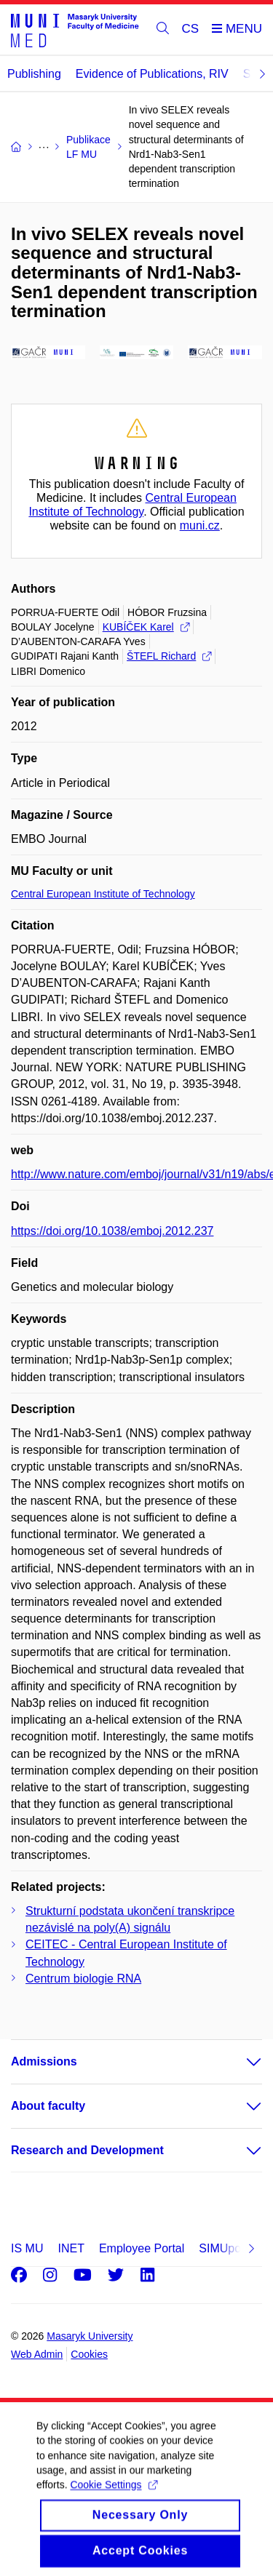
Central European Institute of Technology (103, 894)
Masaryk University (89, 2336)
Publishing (34, 74)
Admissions (44, 2061)
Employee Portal (141, 2248)
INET (71, 2248)
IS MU (27, 2248)
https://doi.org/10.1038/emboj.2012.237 (112, 1231)
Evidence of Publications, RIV (152, 74)
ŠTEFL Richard (169, 656)
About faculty (48, 2106)
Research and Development (87, 2150)
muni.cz (200, 525)
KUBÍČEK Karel (146, 627)
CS (190, 29)
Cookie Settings (113, 2497)
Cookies (89, 2354)
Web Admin (37, 2354)
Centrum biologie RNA (83, 1978)
